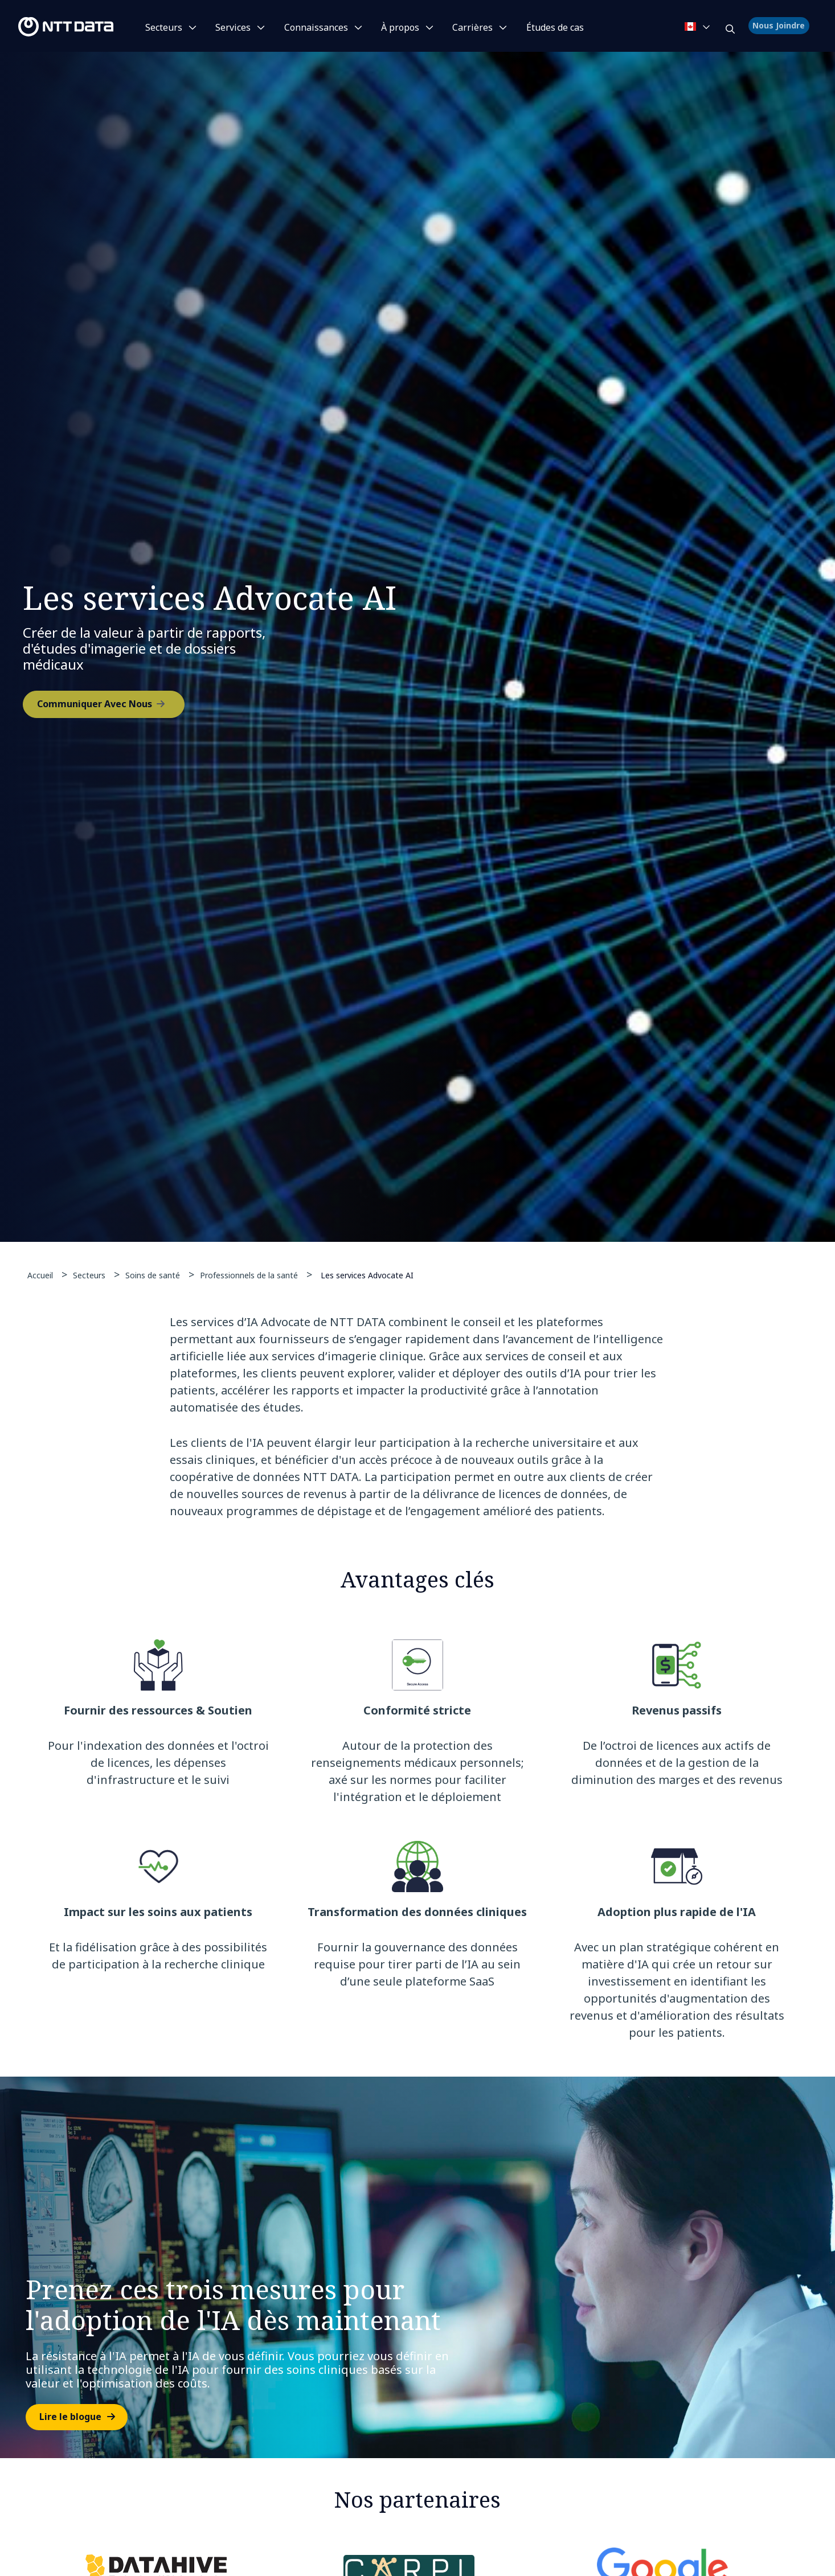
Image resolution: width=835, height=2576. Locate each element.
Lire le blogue (70, 2421)
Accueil (40, 1275)
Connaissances (316, 27)
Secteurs (163, 27)
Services (233, 27)
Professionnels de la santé (249, 1275)
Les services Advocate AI (367, 1274)
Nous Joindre (780, 26)
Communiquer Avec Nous (94, 706)
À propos (400, 27)
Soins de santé (152, 1275)
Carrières (472, 27)
